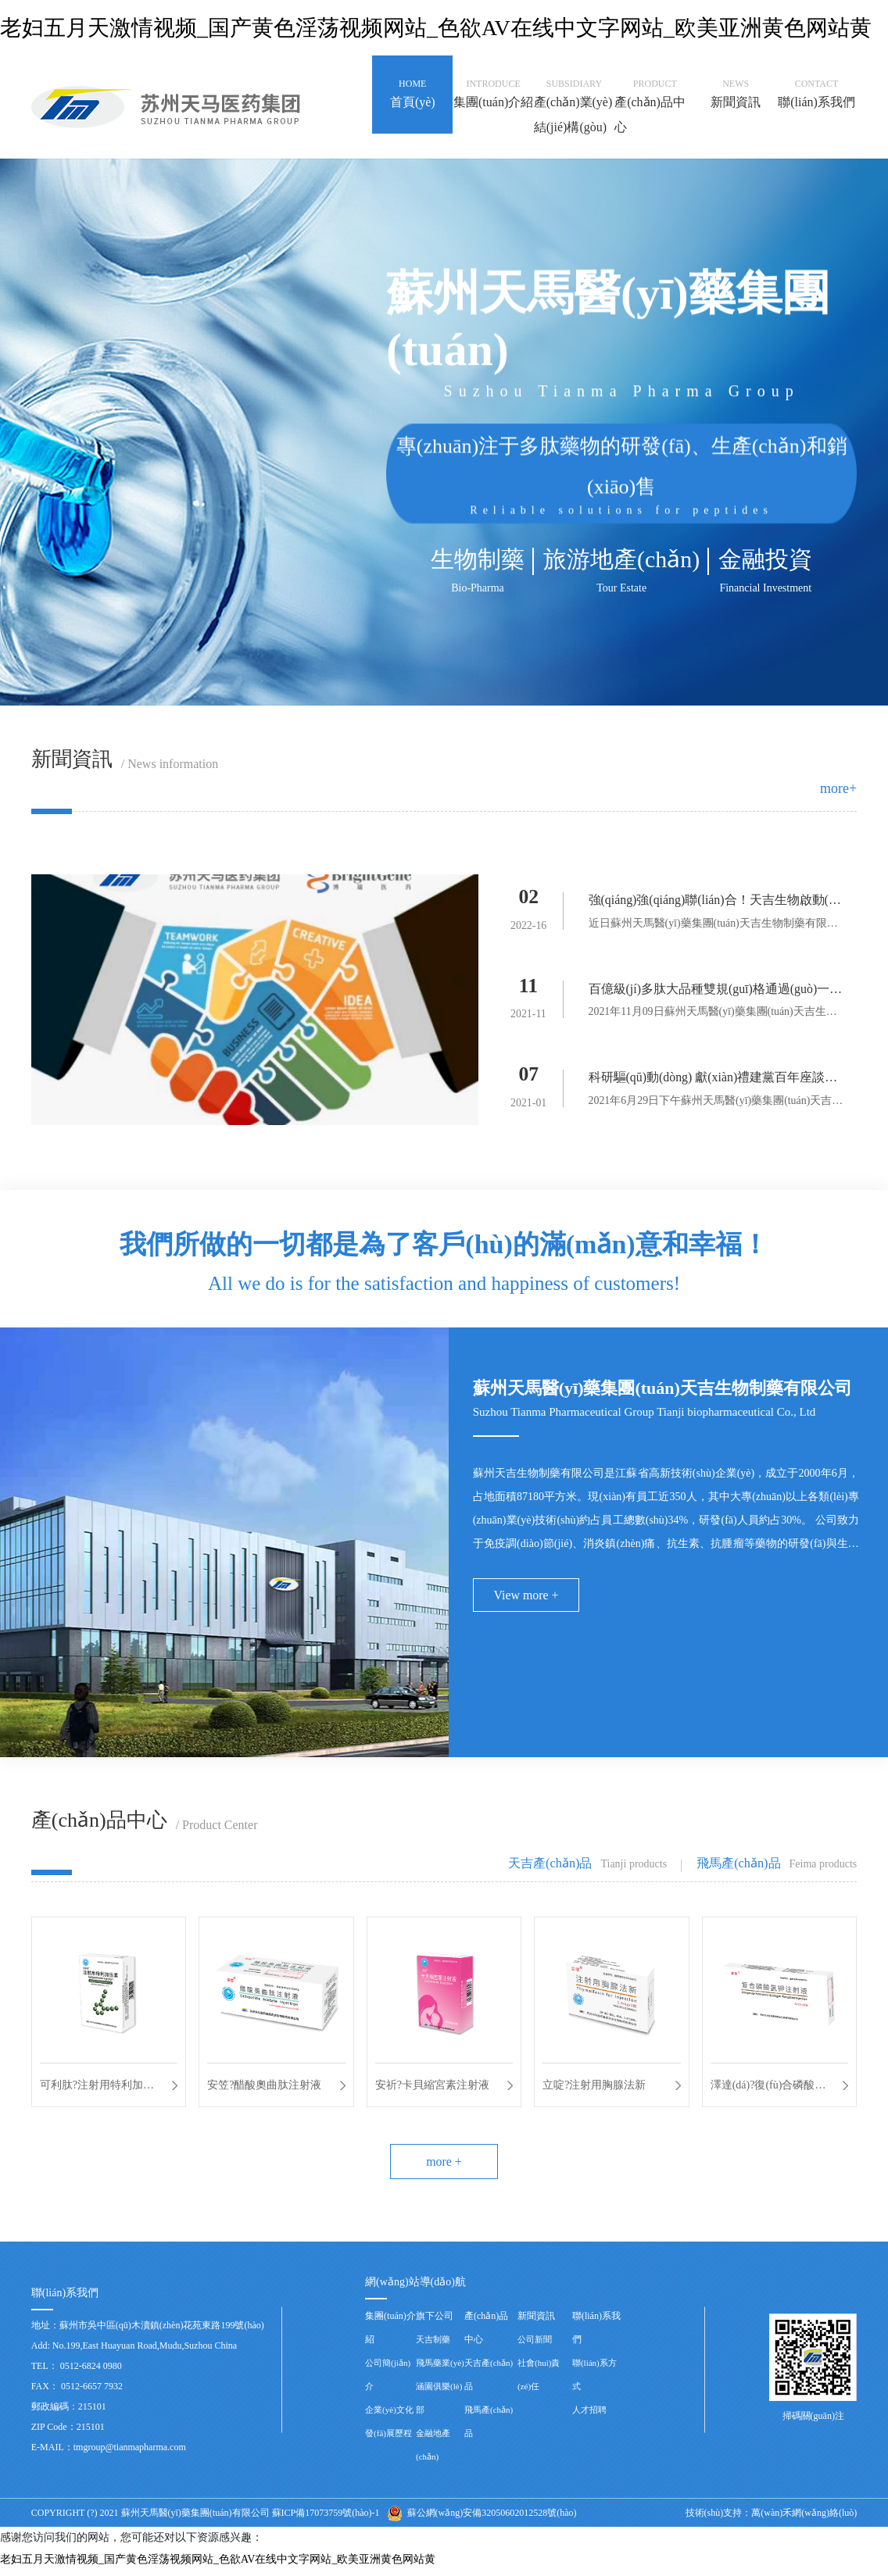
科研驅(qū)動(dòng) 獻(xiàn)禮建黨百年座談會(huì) (714, 1081)
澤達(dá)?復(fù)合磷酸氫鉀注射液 (768, 2090)
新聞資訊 (536, 2321)
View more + (527, 1597)
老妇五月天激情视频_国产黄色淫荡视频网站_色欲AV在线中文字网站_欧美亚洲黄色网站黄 (436, 28)
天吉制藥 (433, 2344)
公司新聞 (534, 2344)
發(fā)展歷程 (388, 2438)
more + (444, 2166)
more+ (838, 788)
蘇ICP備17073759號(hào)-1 (326, 2518)
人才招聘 (589, 2415)
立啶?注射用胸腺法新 (594, 2087)
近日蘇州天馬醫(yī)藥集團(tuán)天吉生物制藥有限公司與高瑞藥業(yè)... (714, 925)
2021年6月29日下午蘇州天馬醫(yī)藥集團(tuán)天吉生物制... (716, 1104)
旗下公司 (434, 2321)
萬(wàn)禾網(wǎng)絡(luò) (804, 2518)
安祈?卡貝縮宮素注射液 (432, 2087)
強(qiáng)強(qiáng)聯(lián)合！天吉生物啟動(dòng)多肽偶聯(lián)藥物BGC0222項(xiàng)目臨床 (716, 903)
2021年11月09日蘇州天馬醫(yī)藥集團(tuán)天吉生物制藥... (713, 1015)
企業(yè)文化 (389, 2415)
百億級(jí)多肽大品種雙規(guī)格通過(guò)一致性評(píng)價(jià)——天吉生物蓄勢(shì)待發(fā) (716, 992)
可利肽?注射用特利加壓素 (97, 2090)
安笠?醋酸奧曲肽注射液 (264, 2087)
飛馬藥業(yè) (440, 2368)
